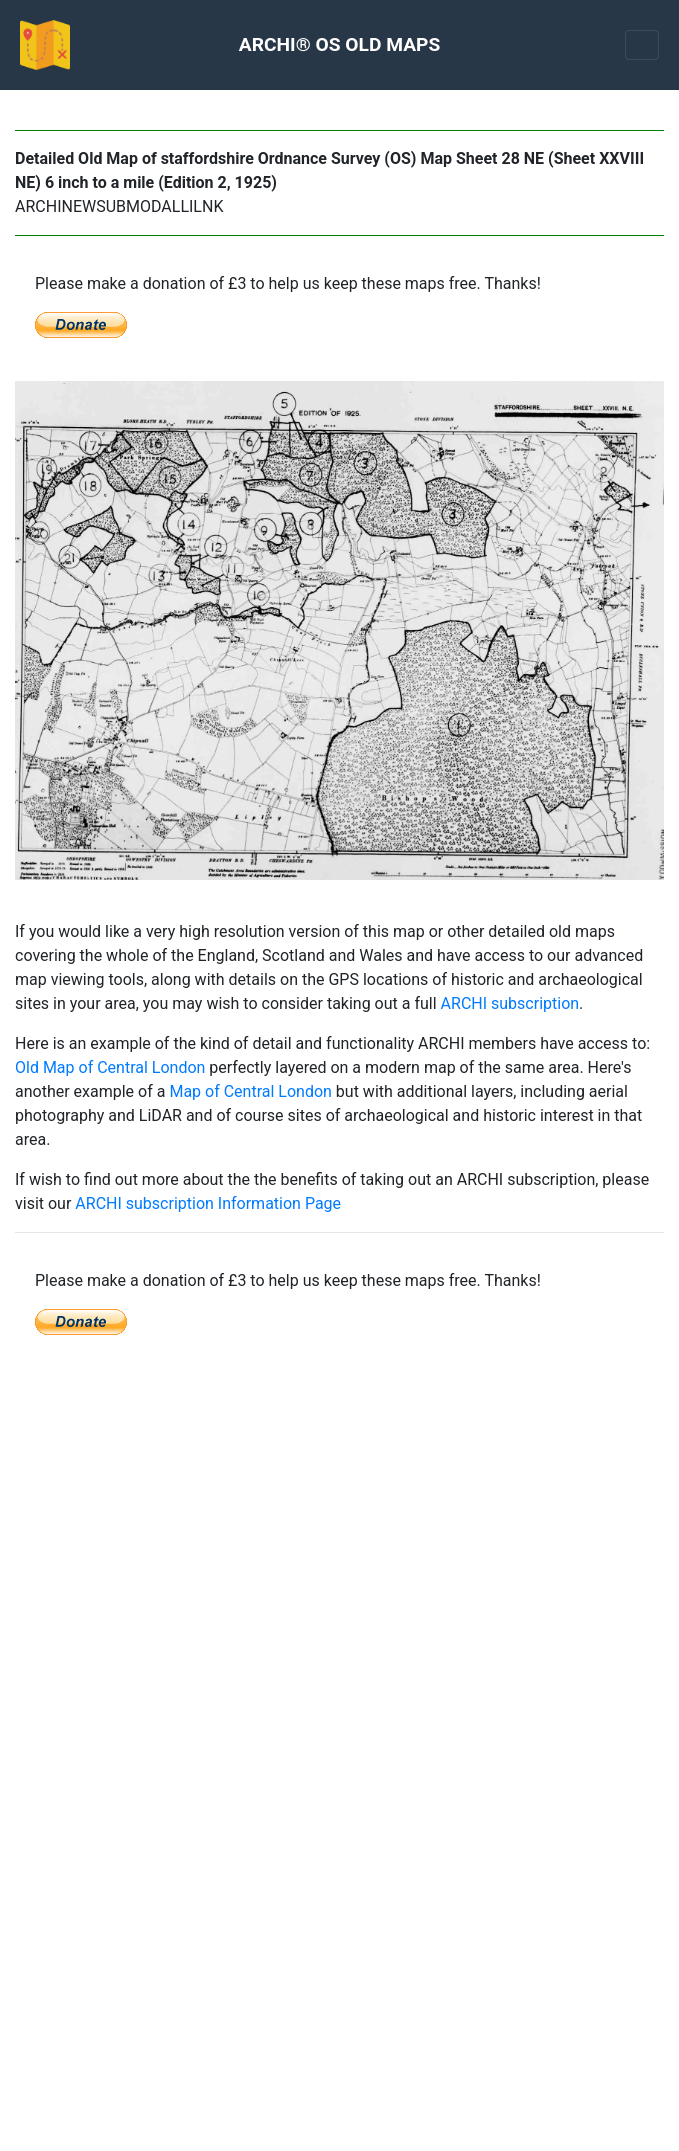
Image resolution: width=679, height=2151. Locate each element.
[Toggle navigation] (642, 45)
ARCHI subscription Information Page (208, 1203)
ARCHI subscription (510, 1003)
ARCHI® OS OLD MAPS (339, 44)
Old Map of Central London (110, 1067)
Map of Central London (250, 1091)
